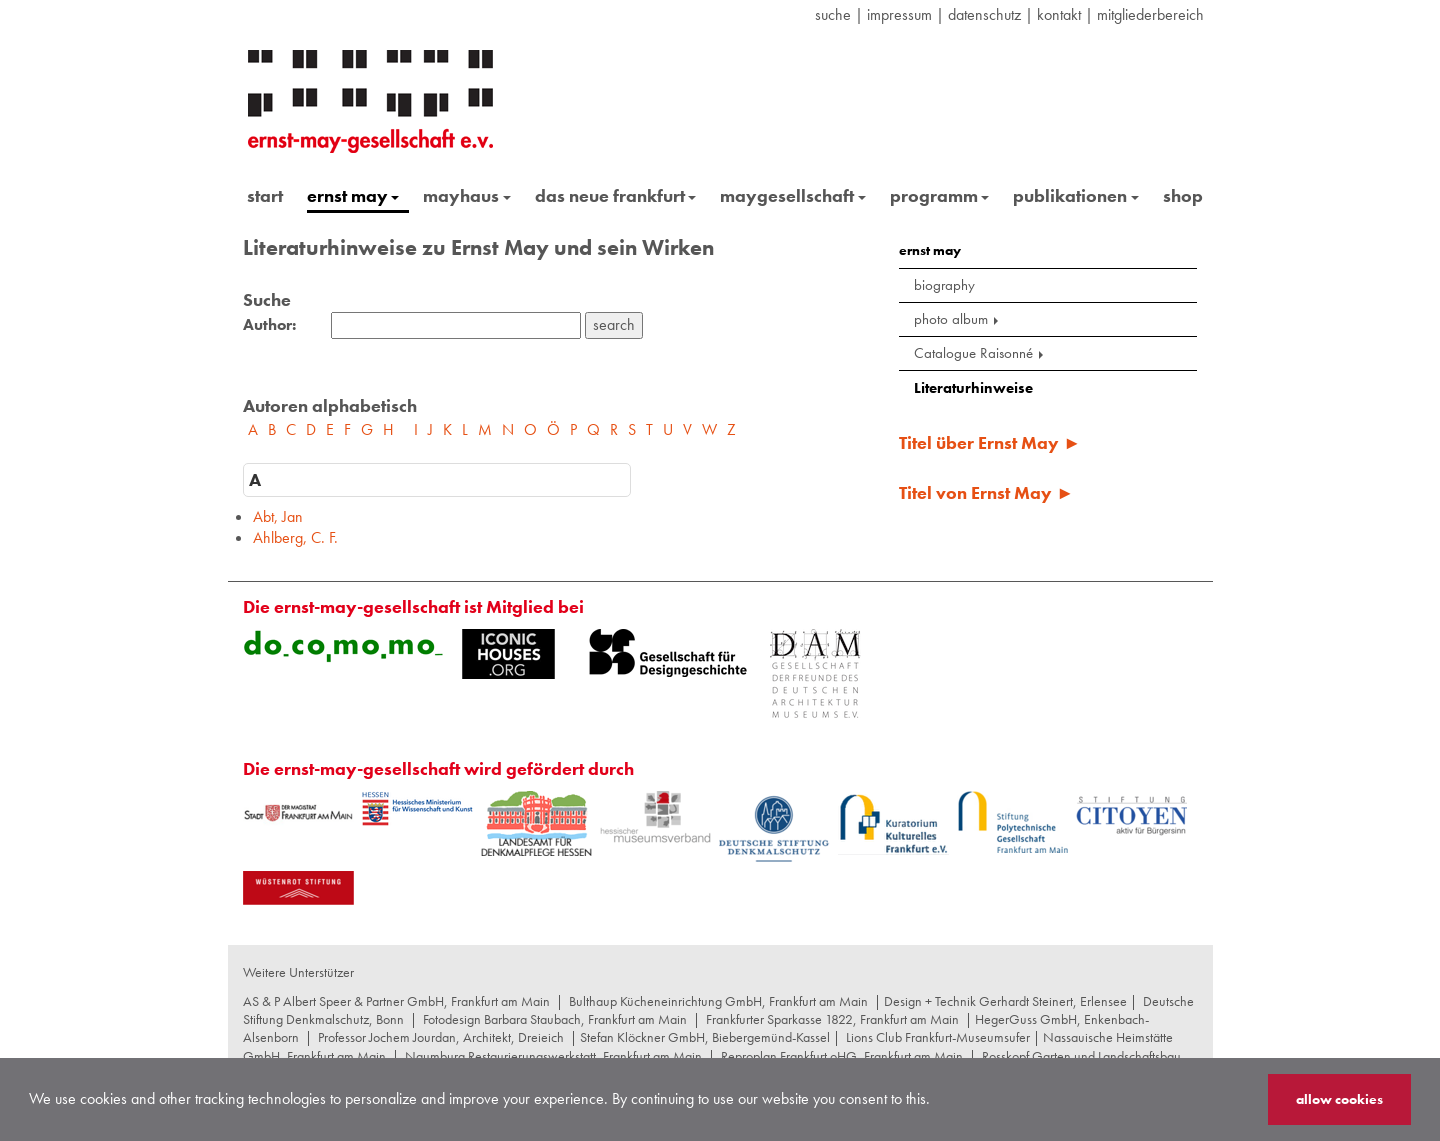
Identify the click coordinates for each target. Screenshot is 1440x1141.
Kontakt (1059, 14)
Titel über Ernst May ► (990, 442)
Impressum (899, 14)
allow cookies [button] (1339, 1099)
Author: (269, 325)
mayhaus (467, 195)
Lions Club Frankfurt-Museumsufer (938, 1037)
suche (833, 14)
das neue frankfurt (616, 195)
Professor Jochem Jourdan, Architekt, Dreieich (441, 1037)
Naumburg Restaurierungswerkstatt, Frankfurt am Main (553, 1056)
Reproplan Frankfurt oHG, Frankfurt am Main (842, 1056)
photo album (958, 319)
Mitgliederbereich (1150, 14)
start (265, 195)
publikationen (1076, 195)
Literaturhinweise (973, 388)
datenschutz (984, 14)
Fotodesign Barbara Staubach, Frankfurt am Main (555, 1019)
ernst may (353, 195)
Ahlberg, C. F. (295, 537)
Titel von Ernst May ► (986, 492)
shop (1183, 195)
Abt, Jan (278, 516)
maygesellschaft (793, 195)
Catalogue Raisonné (980, 353)
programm (940, 195)
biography (944, 285)
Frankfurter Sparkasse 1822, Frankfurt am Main (832, 1019)
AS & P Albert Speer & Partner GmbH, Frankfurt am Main (396, 1001)
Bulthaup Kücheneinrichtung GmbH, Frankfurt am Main (718, 1001)
